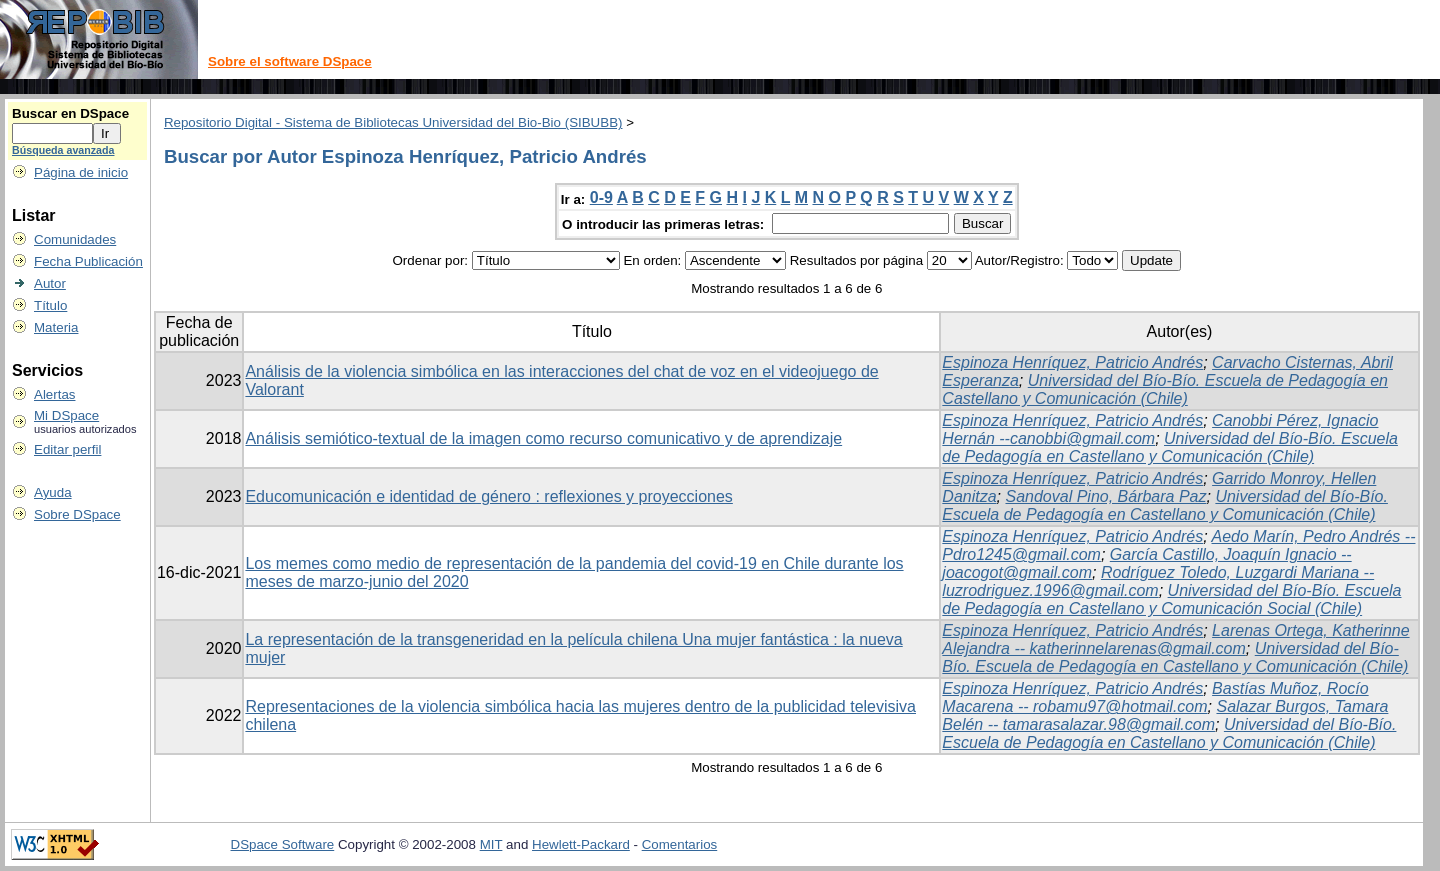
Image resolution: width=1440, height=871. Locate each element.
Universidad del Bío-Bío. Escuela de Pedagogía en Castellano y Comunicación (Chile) (1165, 389)
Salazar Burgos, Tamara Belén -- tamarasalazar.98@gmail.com (1165, 715)
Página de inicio (81, 172)
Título (50, 305)
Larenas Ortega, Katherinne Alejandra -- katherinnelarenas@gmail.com (1175, 639)
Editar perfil (67, 449)
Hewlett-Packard (581, 844)
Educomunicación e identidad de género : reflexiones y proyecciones (488, 496)
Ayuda (53, 492)
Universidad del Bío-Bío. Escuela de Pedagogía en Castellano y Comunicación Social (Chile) (1171, 599)
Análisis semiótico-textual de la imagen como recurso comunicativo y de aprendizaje (543, 438)
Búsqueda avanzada (63, 150)
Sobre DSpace (77, 514)
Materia (56, 327)
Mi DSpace (66, 415)
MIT (491, 844)
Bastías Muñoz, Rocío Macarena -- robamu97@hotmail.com (1155, 697)
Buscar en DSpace (70, 113)
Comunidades (75, 239)
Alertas (54, 394)
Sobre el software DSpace (290, 61)
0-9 (601, 197)
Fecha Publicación (88, 261)
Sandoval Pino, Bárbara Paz (1105, 496)
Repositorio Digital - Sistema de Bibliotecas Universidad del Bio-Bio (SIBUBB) (393, 122)
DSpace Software (283, 844)
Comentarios (680, 844)
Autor (50, 283)
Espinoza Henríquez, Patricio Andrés (1072, 362)
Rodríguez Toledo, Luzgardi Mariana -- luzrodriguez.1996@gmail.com (1158, 581)
